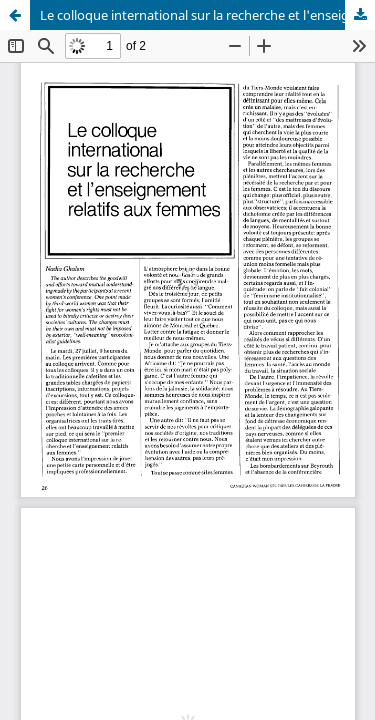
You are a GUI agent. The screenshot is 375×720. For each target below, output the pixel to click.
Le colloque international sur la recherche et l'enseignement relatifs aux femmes (207, 15)
